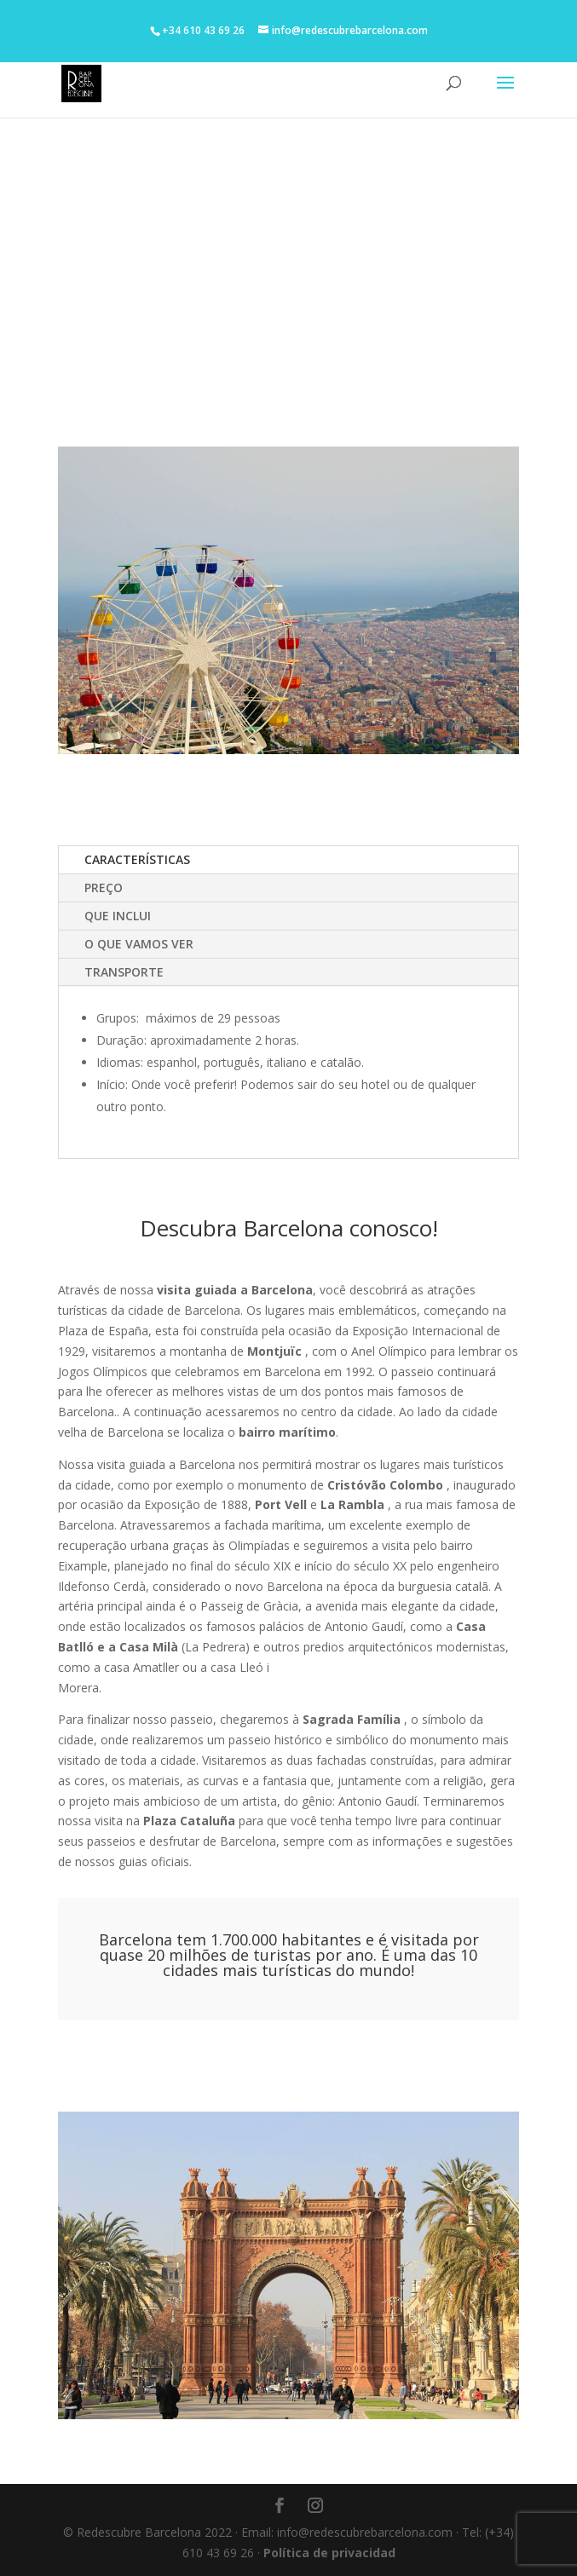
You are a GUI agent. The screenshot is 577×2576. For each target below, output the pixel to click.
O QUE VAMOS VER (138, 944)
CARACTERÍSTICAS (137, 859)
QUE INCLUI (117, 916)
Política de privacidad (329, 2552)
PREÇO (103, 887)
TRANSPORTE (124, 972)
